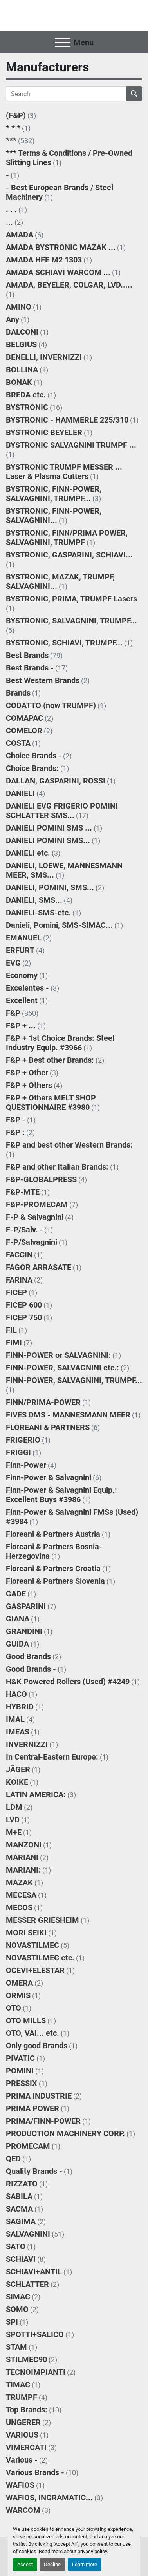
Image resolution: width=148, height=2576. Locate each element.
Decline (52, 2564)
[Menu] (62, 42)
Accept (25, 2564)
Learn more (84, 2564)
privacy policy (92, 2551)
